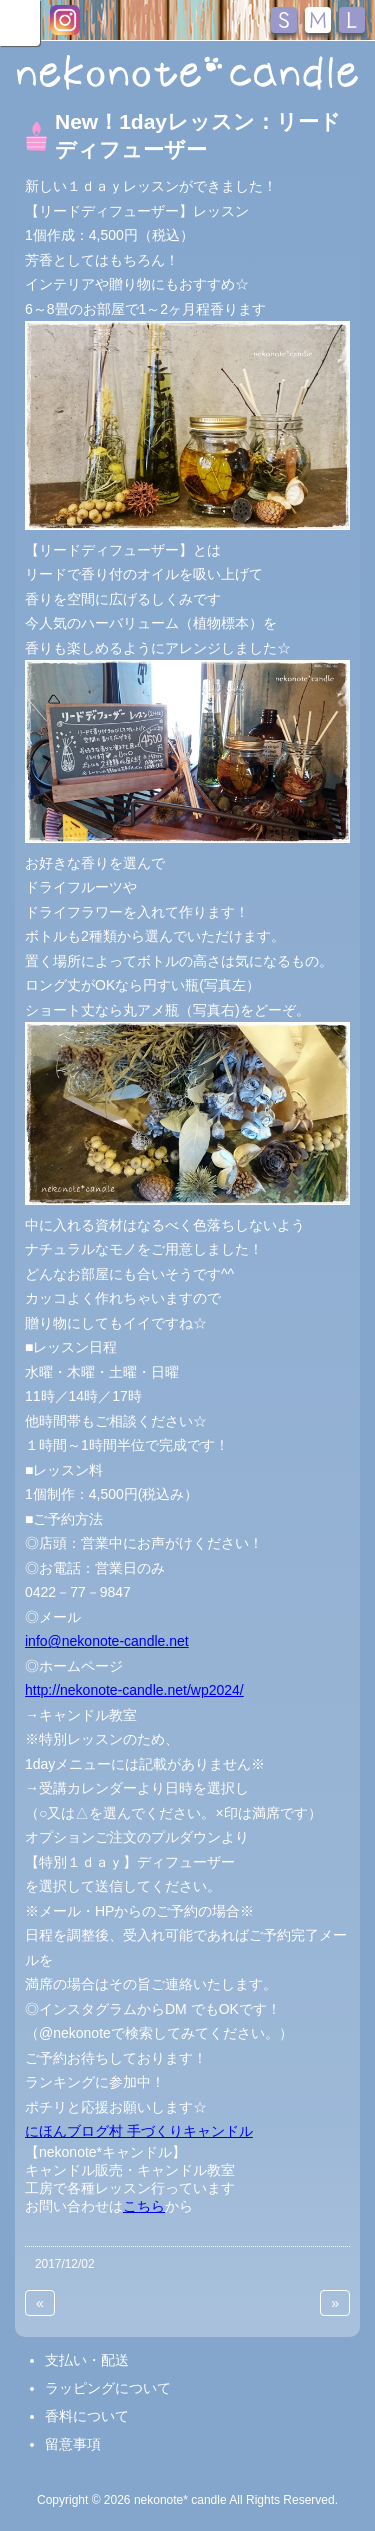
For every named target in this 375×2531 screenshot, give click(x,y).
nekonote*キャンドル (187, 74)
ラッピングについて (108, 2388)
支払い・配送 (87, 2360)
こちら (144, 2206)
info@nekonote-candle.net (107, 1641)
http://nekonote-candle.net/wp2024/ (134, 1690)
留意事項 (73, 2444)
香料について (87, 2416)
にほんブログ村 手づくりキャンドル (139, 2131)
